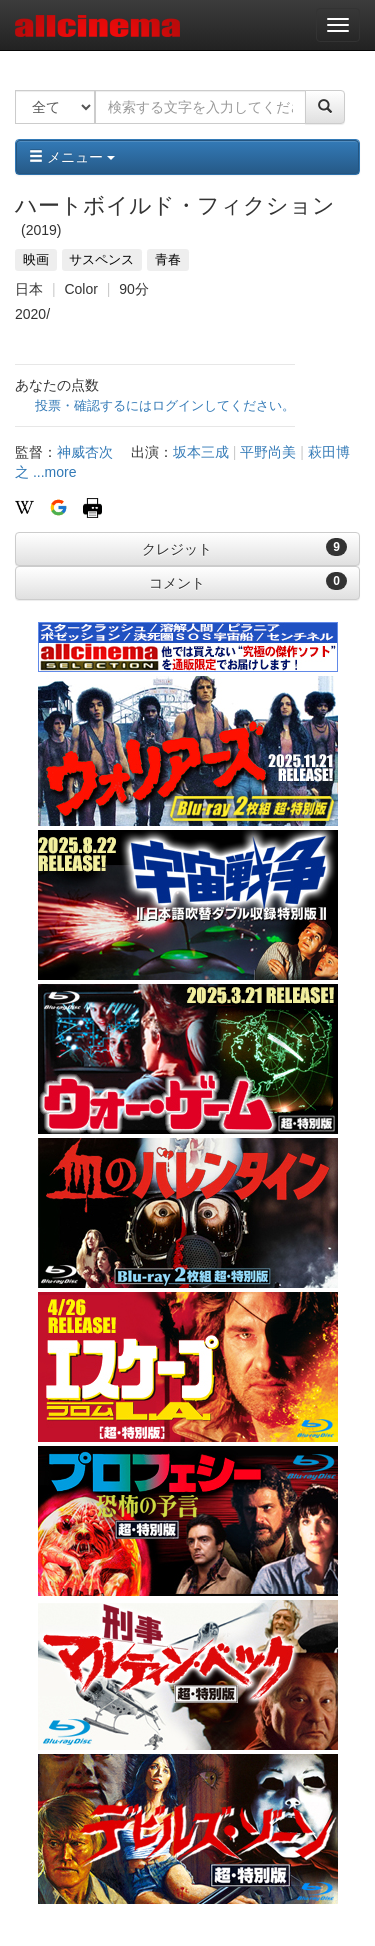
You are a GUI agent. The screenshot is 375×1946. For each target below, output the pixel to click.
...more (55, 472)
